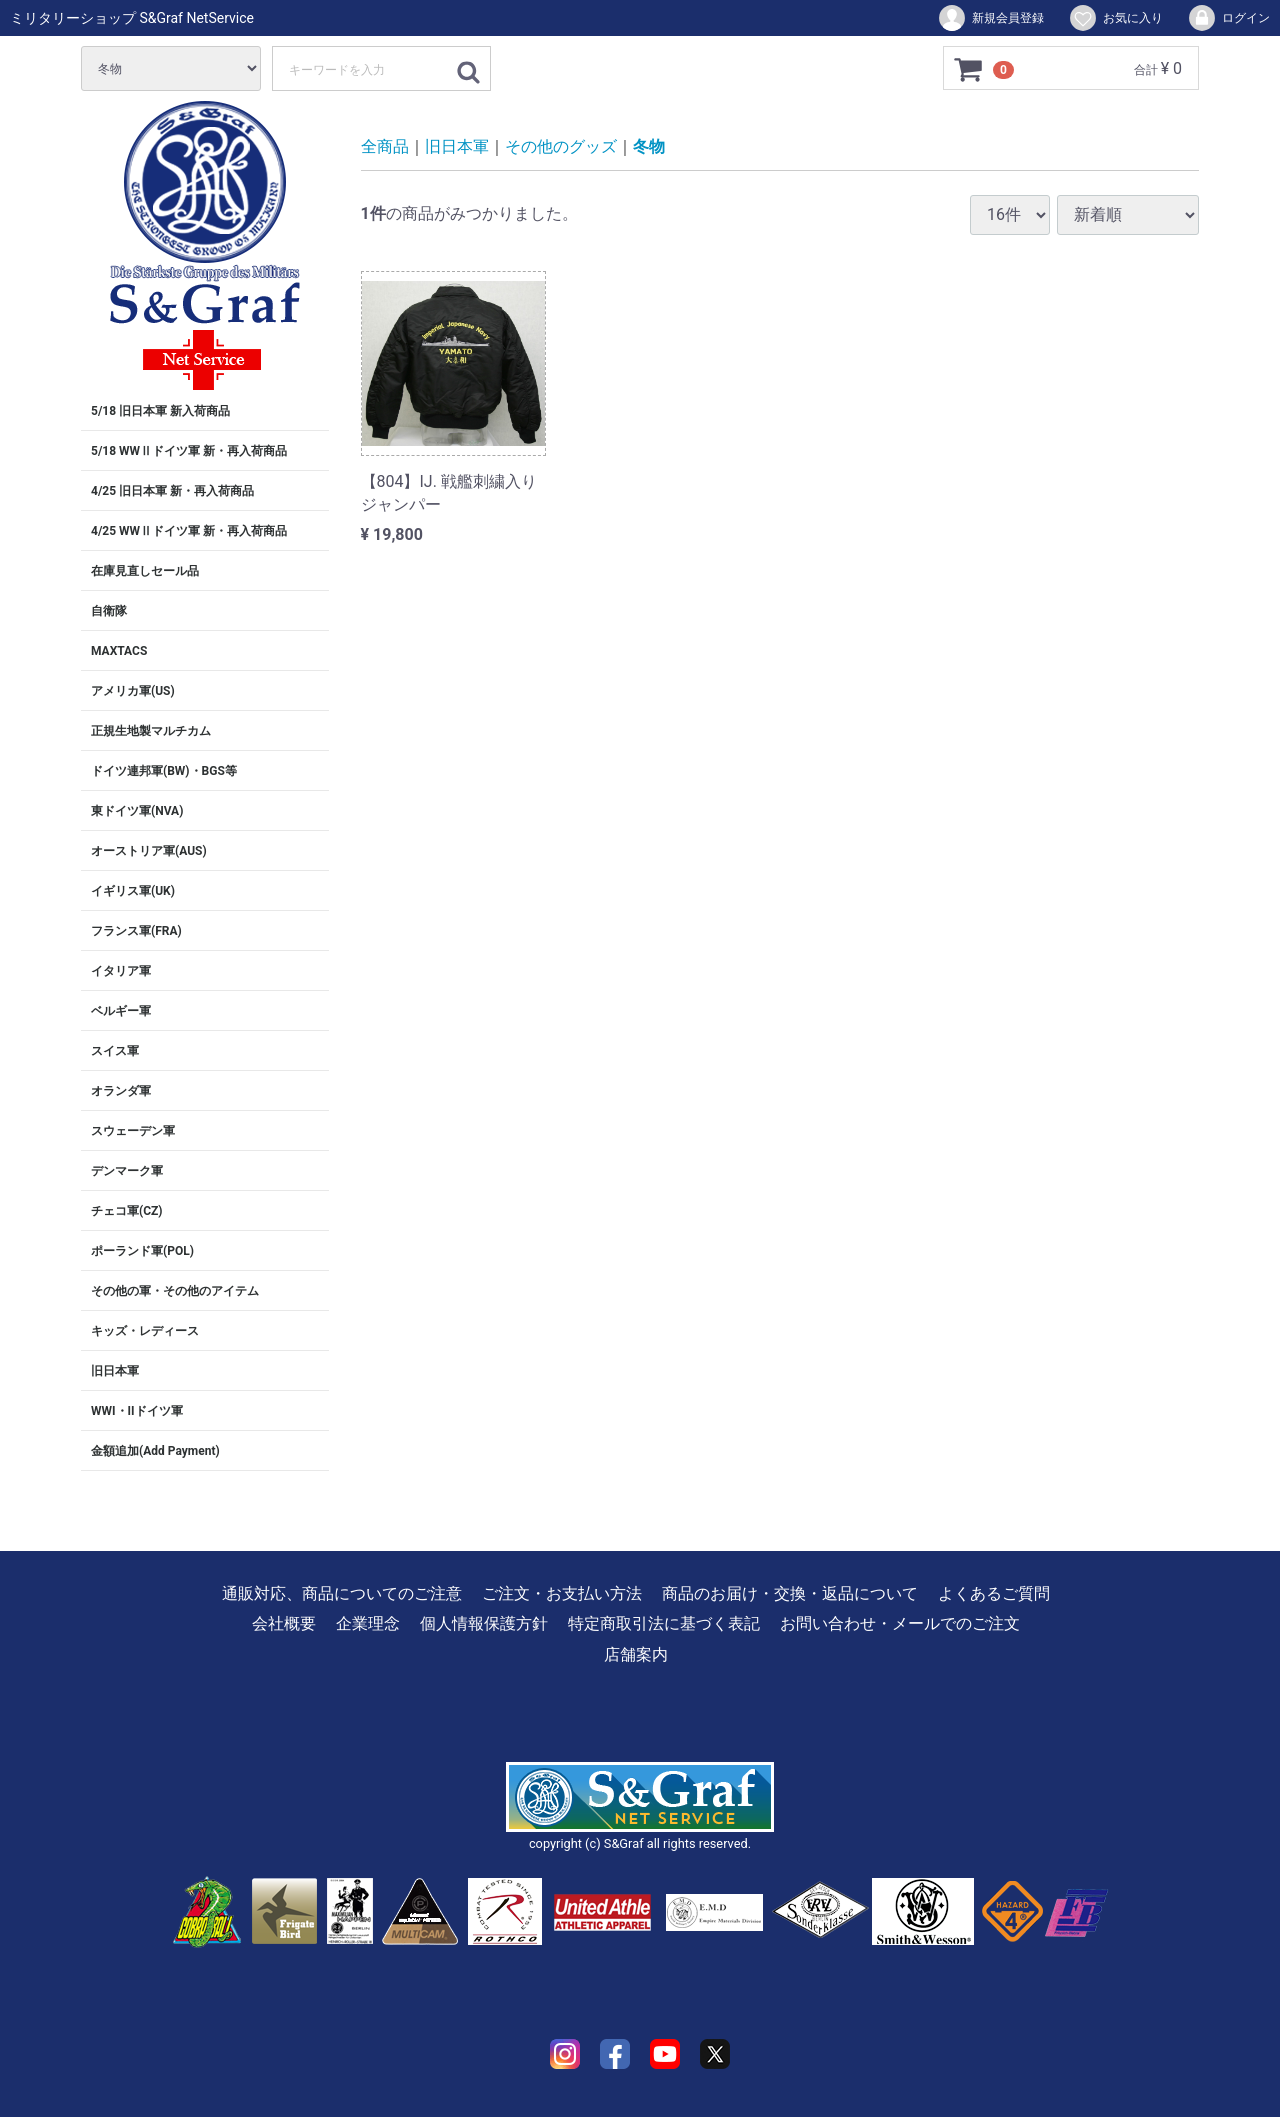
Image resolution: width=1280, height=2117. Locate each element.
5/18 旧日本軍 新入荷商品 (160, 411)
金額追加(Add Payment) (155, 1451)
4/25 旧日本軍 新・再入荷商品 (172, 491)
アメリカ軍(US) (133, 691)
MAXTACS (119, 651)
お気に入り (1115, 18)
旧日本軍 (115, 1371)
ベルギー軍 (121, 1011)
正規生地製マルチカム (151, 731)
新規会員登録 (990, 18)
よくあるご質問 (994, 1593)
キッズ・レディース (145, 1331)
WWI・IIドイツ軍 (137, 1411)
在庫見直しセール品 (145, 571)
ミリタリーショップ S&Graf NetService (132, 18)
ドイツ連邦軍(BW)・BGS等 (164, 771)
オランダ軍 (121, 1091)
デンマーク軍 (127, 1171)
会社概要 (284, 1623)
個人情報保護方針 (484, 1623)
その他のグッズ (561, 146)
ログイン (1228, 18)
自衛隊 (109, 611)
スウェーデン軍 (133, 1131)
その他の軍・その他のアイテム (175, 1291)
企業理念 (368, 1623)
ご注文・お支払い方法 (562, 1593)
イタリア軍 (121, 971)
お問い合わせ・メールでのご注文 (900, 1623)
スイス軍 (115, 1051)
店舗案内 (636, 1654)
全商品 (385, 146)
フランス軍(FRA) (136, 931)
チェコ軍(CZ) (127, 1211)
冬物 (649, 146)
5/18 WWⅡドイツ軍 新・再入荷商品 (189, 451)
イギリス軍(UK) (133, 891)
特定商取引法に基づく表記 (664, 1623)
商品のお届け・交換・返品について (790, 1593)
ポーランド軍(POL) (142, 1251)
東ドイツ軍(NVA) (137, 811)
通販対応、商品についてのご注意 (342, 1593)
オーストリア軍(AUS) (149, 851)
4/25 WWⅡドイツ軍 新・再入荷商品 (189, 531)
